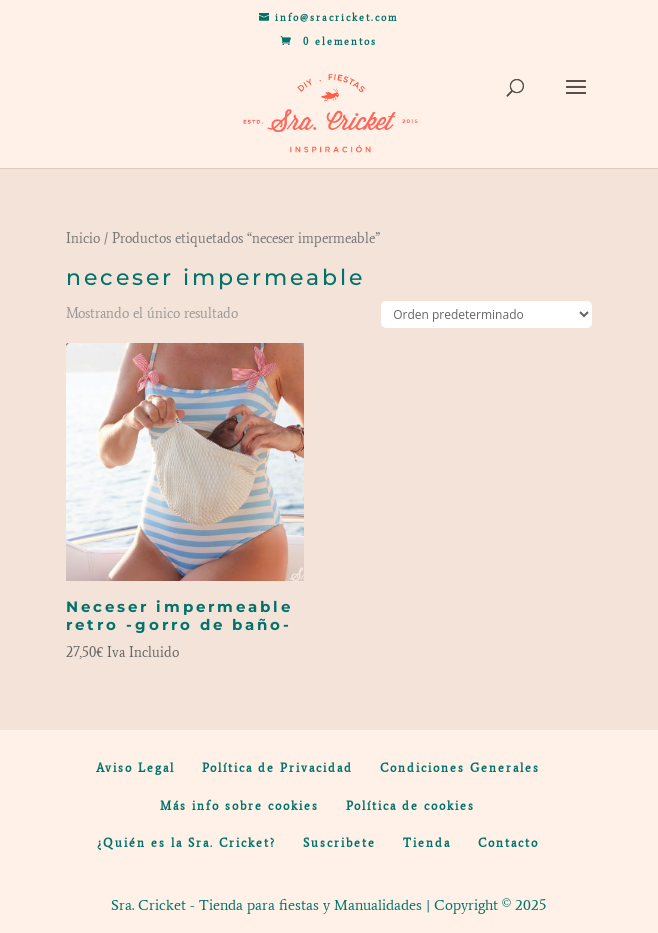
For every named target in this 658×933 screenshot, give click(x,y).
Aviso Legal (135, 768)
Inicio (83, 238)
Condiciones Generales (460, 768)
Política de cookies (410, 806)
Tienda (427, 843)
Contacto (508, 843)
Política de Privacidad (277, 768)
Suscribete (339, 843)
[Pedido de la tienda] (486, 314)
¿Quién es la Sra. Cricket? (186, 843)
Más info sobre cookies (239, 806)
